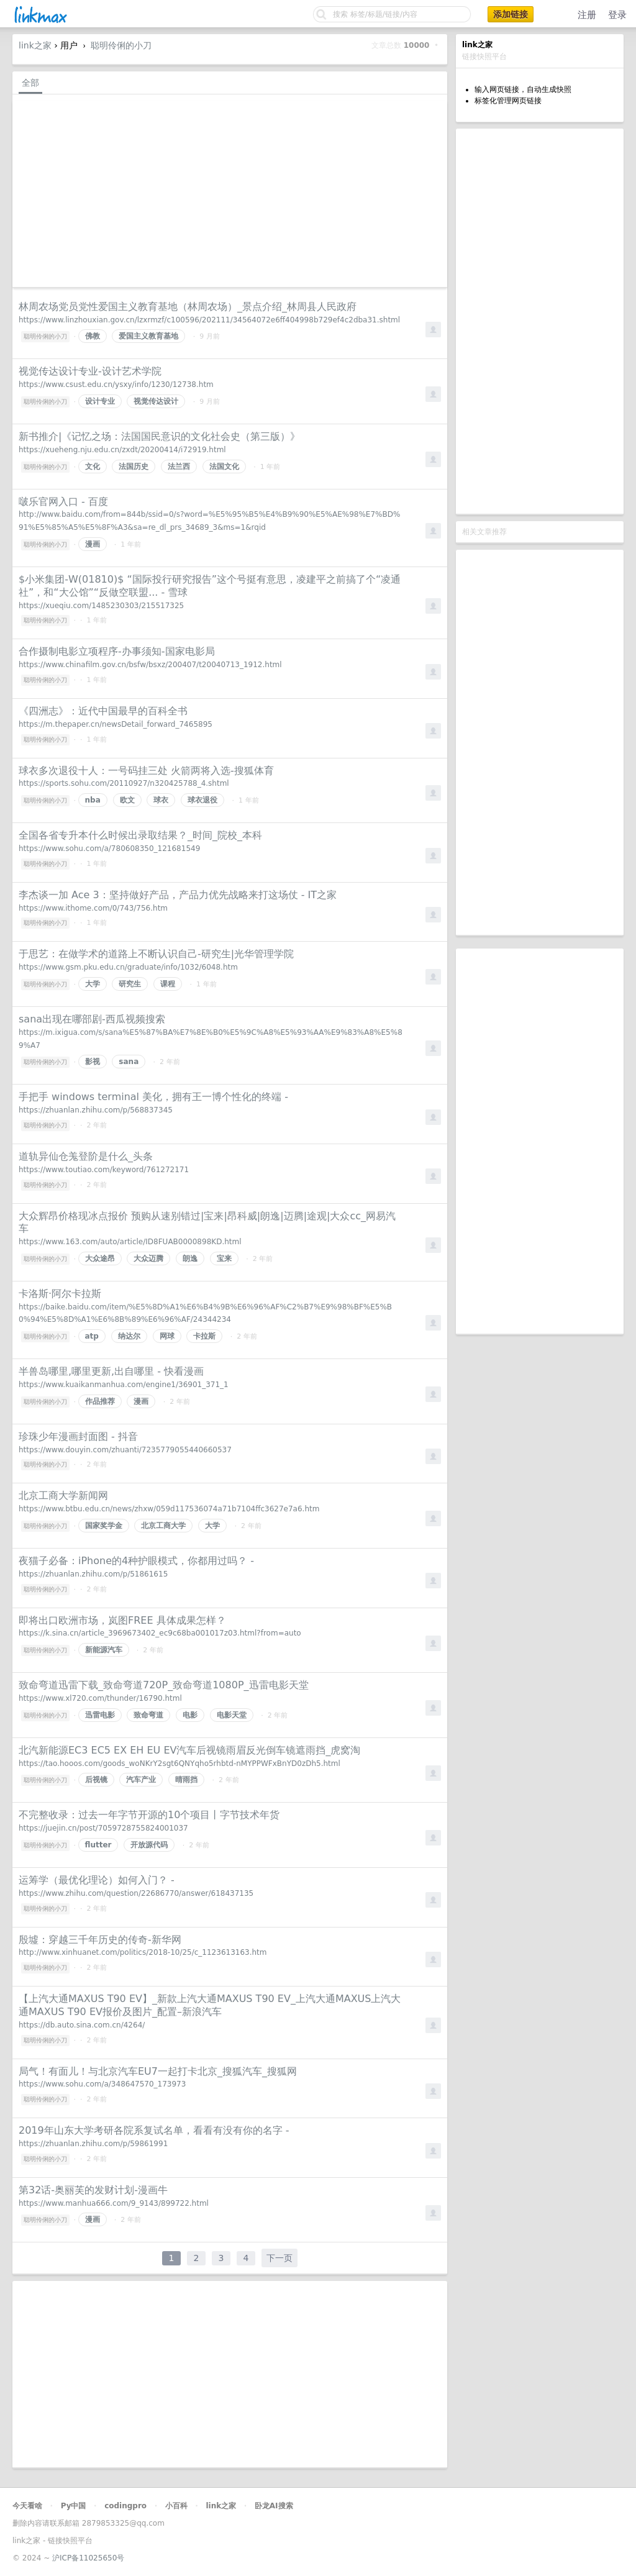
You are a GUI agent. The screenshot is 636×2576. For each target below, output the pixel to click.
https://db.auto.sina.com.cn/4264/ (82, 2025)
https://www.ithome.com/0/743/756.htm (93, 908)
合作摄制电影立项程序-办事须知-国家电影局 (117, 651)
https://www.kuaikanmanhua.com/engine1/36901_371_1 (124, 1384)
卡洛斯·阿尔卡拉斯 (60, 1293)
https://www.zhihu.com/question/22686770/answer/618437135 (136, 1893)
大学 (92, 984)
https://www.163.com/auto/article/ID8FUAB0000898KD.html (130, 1241)
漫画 (92, 544)
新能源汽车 (103, 1649)
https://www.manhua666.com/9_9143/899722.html (114, 2203)
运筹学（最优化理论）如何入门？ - (97, 1880)
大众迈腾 (148, 1258)
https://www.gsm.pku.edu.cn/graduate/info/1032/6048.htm (128, 967)
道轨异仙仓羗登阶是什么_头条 (86, 1156)
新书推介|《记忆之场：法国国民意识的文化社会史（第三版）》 (159, 436)
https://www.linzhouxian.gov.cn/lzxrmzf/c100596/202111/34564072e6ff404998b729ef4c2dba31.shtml (209, 320)
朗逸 (190, 1258)
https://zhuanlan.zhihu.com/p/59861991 (93, 2143)
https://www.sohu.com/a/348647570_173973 (102, 2084)
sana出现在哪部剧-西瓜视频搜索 (92, 1019)
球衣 (160, 800)
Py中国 (73, 2505)
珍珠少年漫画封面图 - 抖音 (78, 1436)
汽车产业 (141, 1779)
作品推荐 (100, 1401)
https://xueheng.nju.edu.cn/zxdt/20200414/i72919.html (122, 449)
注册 (587, 14)
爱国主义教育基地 (148, 336)
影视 (92, 1061)
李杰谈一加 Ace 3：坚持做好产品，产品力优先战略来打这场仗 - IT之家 (178, 895)
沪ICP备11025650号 (88, 2558)
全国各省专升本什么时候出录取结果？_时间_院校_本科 (140, 835)
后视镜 (96, 1779)
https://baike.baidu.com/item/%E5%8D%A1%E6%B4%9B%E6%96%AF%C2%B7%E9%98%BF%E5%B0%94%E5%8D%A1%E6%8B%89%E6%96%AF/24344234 (205, 1313)
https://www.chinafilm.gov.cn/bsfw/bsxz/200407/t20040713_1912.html (150, 664)
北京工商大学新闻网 (63, 1495)
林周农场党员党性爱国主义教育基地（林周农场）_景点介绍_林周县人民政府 (188, 306)
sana (129, 1061)
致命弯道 (148, 1715)
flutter (98, 1845)
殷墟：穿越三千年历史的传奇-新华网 (100, 1940)
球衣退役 (202, 800)
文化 (92, 466)
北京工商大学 (163, 1525)
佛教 (92, 336)
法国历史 (133, 466)
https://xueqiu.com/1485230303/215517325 (101, 605)
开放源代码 (149, 1845)
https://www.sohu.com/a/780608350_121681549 (109, 848)
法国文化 (224, 466)
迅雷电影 (100, 1715)
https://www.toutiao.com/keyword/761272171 (104, 1169)
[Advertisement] (539, 321)
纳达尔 (129, 1336)
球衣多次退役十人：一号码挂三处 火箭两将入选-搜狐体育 (146, 770)
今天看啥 (27, 2505)
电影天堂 (232, 1715)
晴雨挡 (186, 1779)
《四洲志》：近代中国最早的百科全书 (103, 711)
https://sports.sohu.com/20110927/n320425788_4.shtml (124, 783)
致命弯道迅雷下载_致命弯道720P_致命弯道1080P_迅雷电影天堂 (164, 1685)
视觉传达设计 (156, 401)
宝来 (224, 1258)
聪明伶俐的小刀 (121, 45)
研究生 (130, 984)
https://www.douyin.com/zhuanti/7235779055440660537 (125, 1449)
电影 (190, 1715)
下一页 (279, 2258)
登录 (617, 14)
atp (92, 1336)
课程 (167, 984)
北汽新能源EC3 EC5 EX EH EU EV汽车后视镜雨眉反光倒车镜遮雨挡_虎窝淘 (189, 1750)
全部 (30, 83)
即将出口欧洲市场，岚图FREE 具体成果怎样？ (122, 1620)
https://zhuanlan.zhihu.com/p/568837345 (96, 1110)
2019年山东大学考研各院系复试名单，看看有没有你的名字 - (154, 2130)
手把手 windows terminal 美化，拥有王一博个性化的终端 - (153, 1097)
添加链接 (510, 14)
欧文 (127, 800)
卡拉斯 (204, 1336)
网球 (167, 1336)
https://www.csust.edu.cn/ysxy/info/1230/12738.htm (116, 384)
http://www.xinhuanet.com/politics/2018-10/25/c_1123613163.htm (143, 1952)
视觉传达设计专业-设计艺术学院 (90, 371)
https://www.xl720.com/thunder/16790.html (100, 1698)
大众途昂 (100, 1258)
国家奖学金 (103, 1525)
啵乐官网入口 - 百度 (63, 501)
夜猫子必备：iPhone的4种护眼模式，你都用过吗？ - (136, 1561)
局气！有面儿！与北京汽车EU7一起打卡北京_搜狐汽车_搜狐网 (158, 2071)
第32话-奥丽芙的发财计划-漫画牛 (93, 2190)
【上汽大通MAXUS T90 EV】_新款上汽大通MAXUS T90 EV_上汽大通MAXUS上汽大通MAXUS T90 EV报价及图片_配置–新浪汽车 (210, 2005)
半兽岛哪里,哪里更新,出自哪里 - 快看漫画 (111, 1371)
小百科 (176, 2505)
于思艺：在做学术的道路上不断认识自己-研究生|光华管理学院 (156, 954)
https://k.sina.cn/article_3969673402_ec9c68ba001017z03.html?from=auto (160, 1633)
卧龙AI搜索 (274, 2505)
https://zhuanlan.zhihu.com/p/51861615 (93, 1574)
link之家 (35, 45)
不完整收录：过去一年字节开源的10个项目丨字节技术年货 (149, 1815)
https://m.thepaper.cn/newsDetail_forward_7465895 (115, 724)
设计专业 (100, 401)
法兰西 (179, 466)
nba (93, 800)
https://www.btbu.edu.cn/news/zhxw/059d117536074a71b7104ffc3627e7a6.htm (169, 1508)
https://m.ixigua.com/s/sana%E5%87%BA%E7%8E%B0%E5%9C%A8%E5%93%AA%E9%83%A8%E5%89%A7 (210, 1039)
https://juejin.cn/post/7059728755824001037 (103, 1828)
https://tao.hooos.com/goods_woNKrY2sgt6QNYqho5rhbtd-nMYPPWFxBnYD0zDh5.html (179, 1763)
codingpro (125, 2505)
